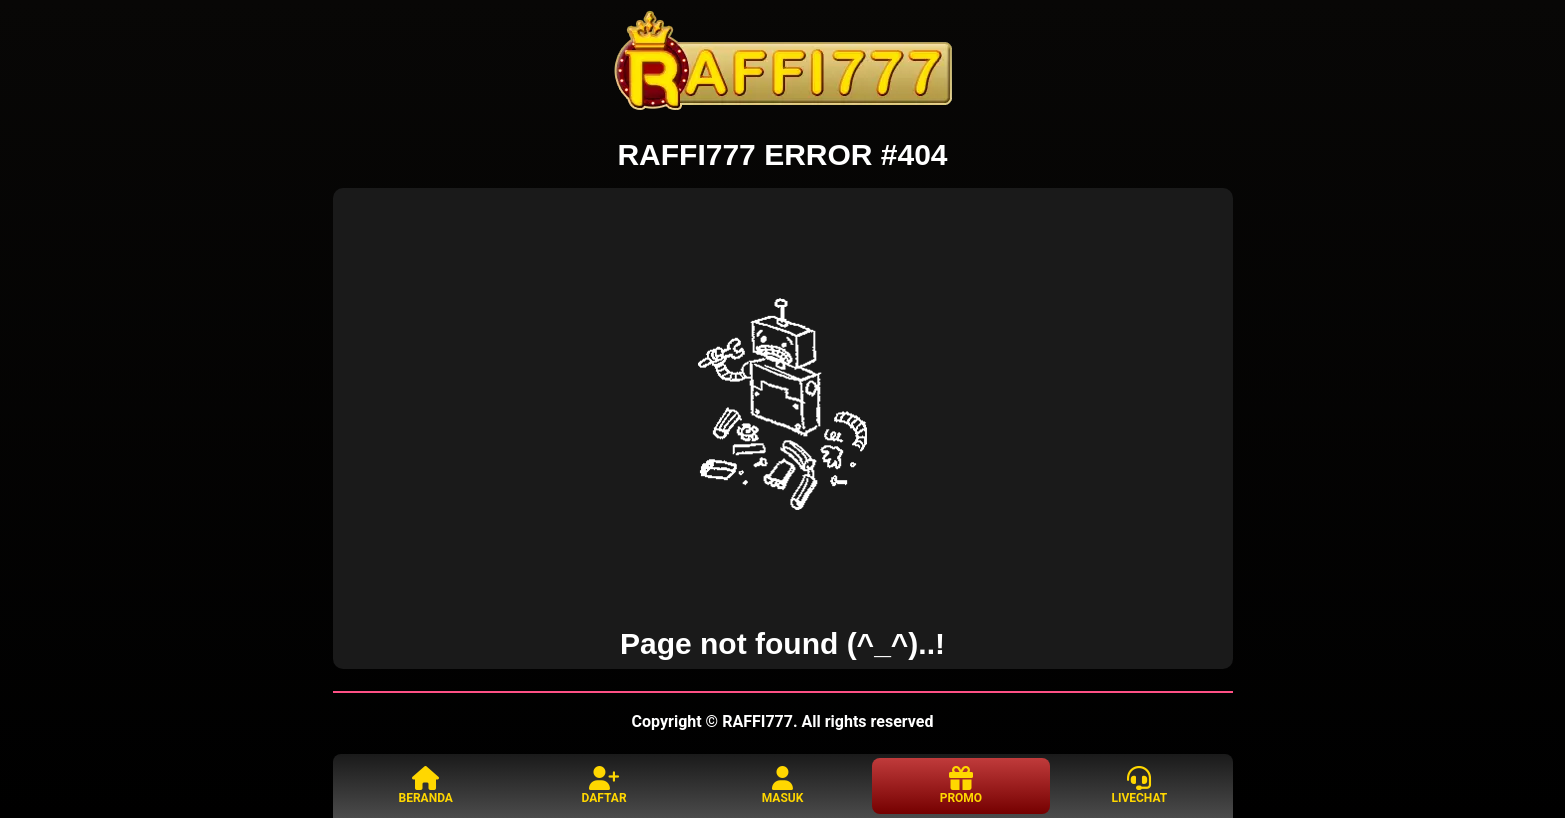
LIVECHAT (1139, 785)
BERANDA (426, 785)
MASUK (783, 785)
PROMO (961, 785)
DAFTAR (604, 785)
